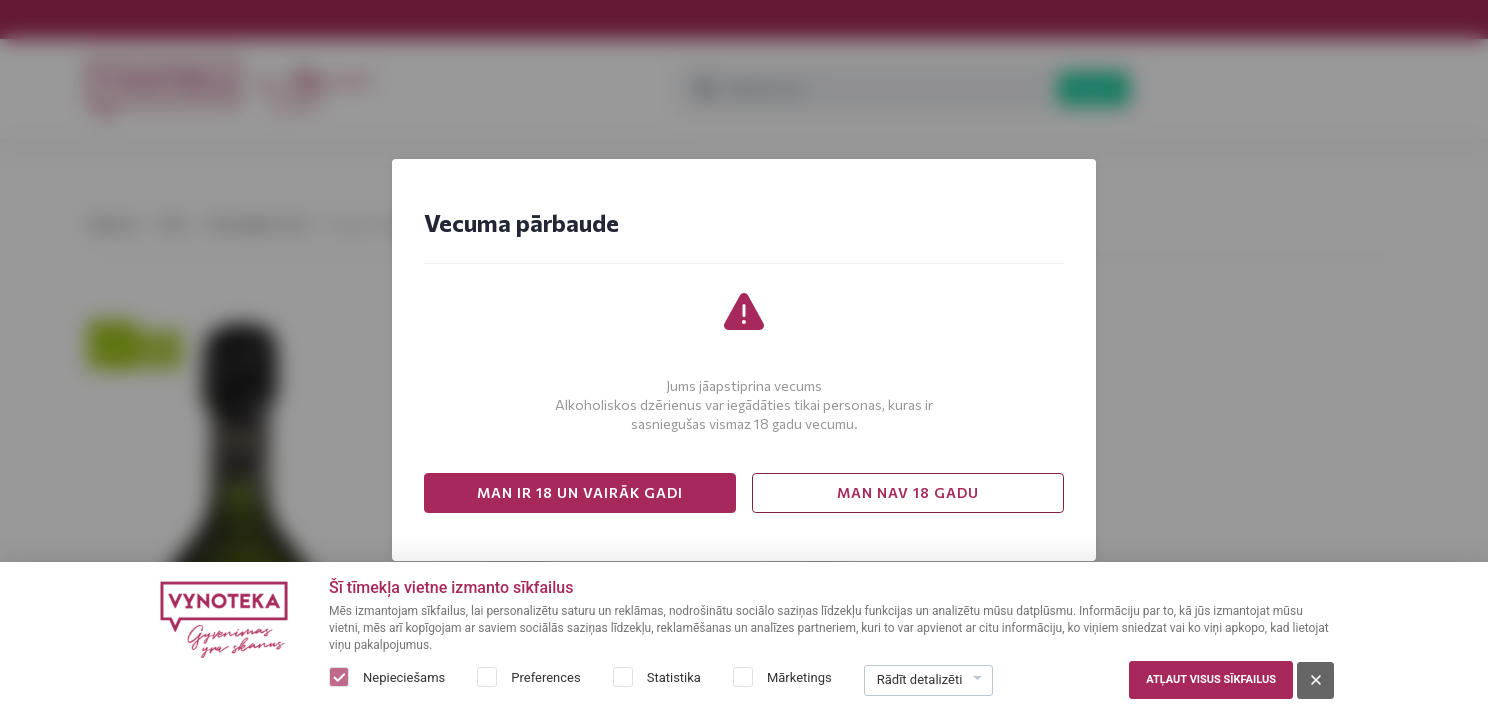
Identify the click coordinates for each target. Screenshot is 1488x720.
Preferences (545, 677)
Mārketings (799, 677)
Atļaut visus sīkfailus (1211, 679)
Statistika (674, 677)
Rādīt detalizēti (920, 679)
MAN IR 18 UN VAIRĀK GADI (580, 492)
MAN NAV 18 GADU (908, 492)
